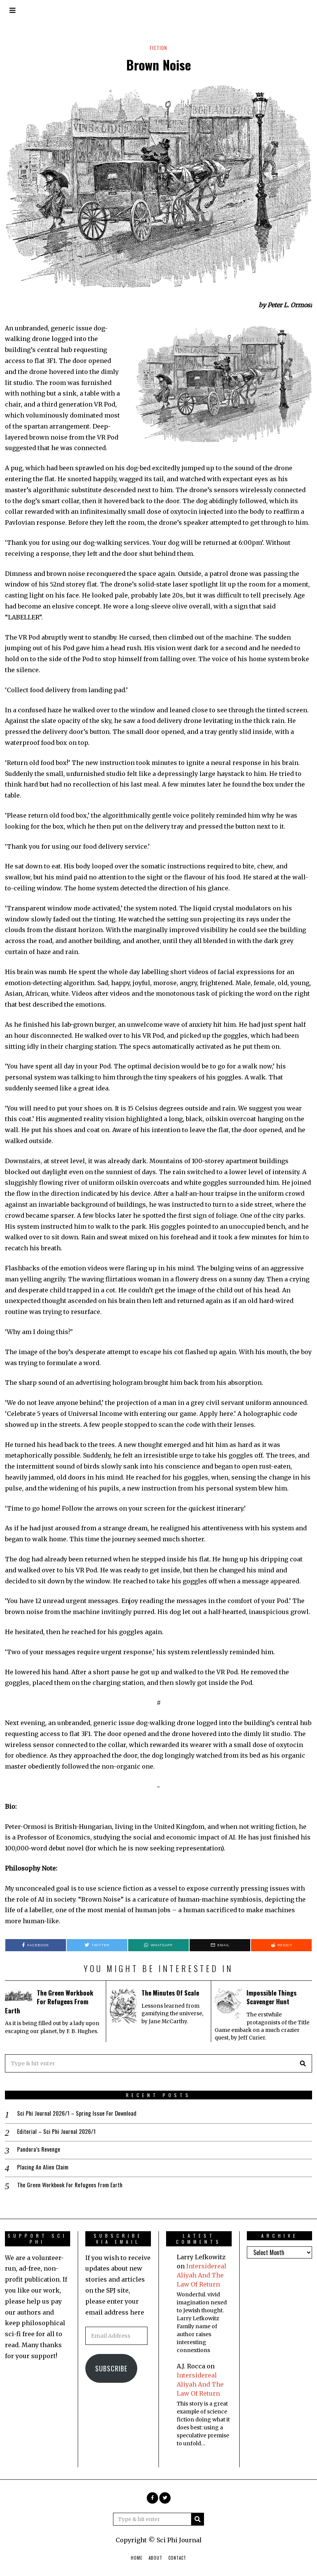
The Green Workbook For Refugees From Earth (50, 2001)
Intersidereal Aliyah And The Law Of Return (201, 2276)
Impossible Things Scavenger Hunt (272, 1997)
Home (137, 2559)
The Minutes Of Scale (171, 1992)
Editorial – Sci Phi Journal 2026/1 (57, 2131)
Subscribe (111, 2369)
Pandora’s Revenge (39, 2149)
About (155, 2559)
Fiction (159, 48)
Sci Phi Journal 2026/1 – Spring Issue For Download (77, 2113)
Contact (177, 2559)
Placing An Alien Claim (43, 2167)
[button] (303, 2063)
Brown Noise (158, 64)
